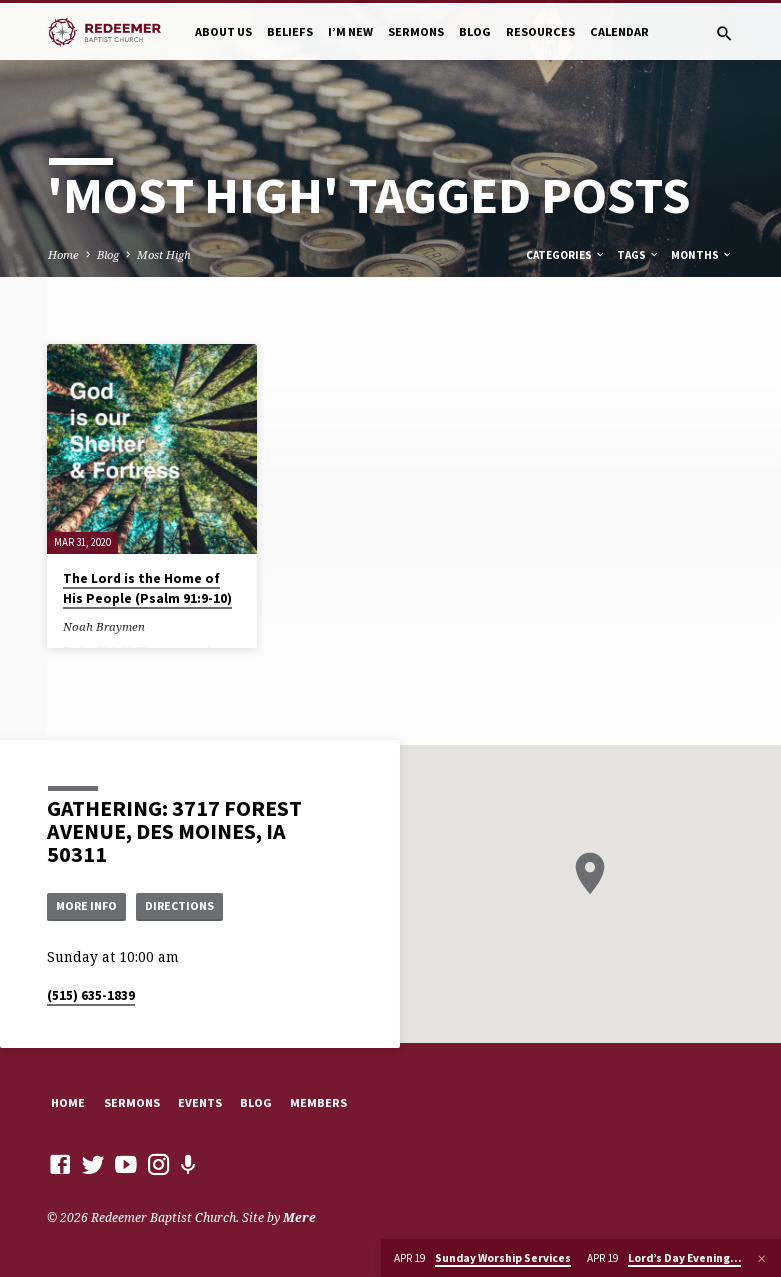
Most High (164, 254)
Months (702, 255)
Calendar (619, 31)
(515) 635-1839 (91, 995)
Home (63, 254)
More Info (89, 904)
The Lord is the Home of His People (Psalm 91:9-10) (147, 589)
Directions (187, 904)
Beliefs (290, 31)
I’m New (350, 31)
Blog (475, 31)
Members (318, 1102)
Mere (299, 1217)
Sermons (416, 31)
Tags (638, 255)
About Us (223, 31)
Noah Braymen (104, 626)
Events (200, 1102)
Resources (540, 31)
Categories (566, 255)
